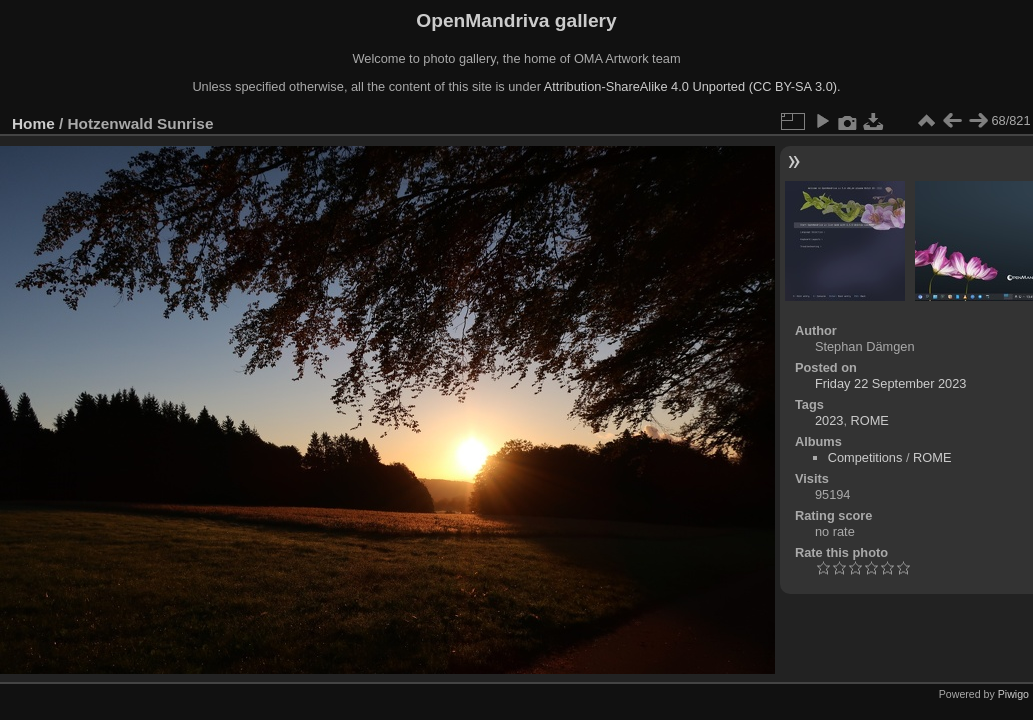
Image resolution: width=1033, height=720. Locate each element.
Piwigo (1013, 694)
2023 (829, 420)
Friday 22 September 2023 (891, 383)
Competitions (865, 457)
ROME (870, 420)
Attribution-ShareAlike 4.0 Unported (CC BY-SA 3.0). (692, 86)
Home (33, 123)
